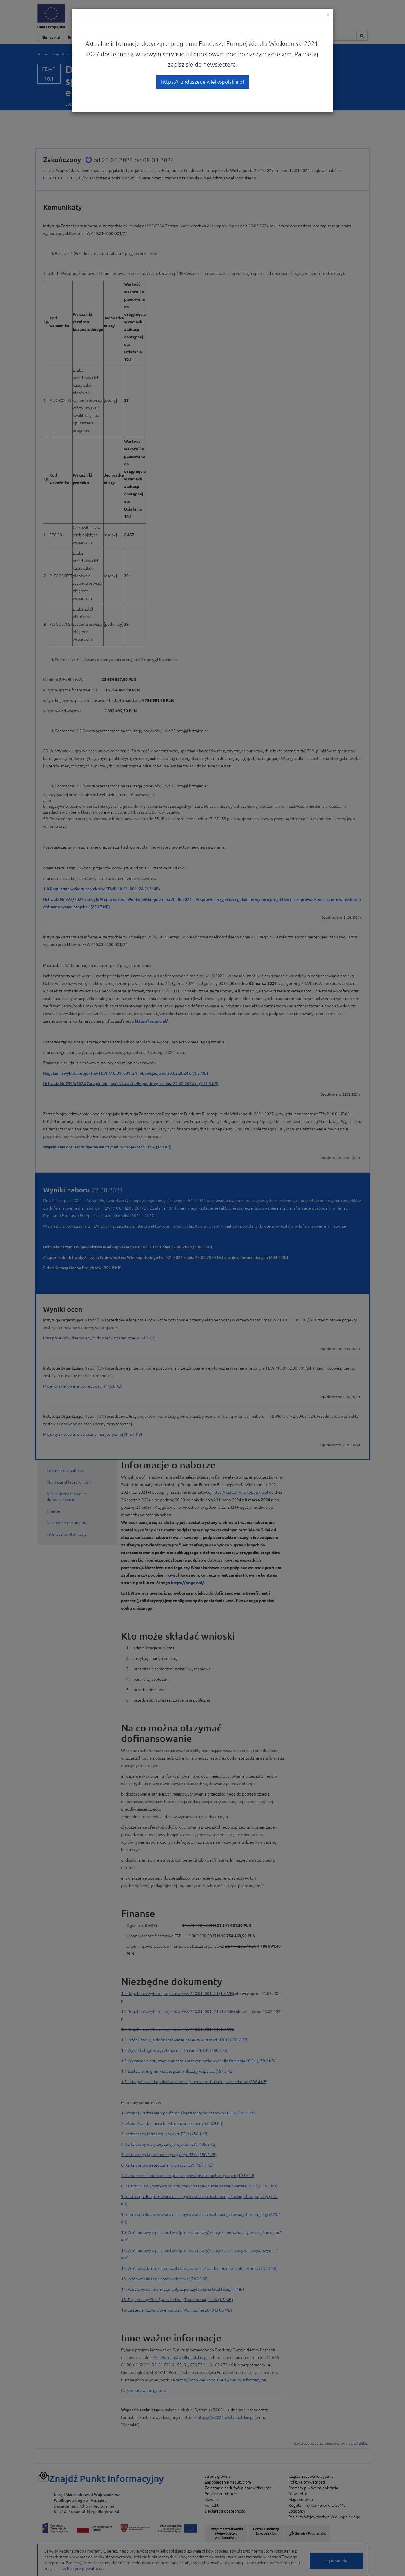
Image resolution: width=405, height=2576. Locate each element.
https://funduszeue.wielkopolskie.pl (202, 82)
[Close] (328, 14)
